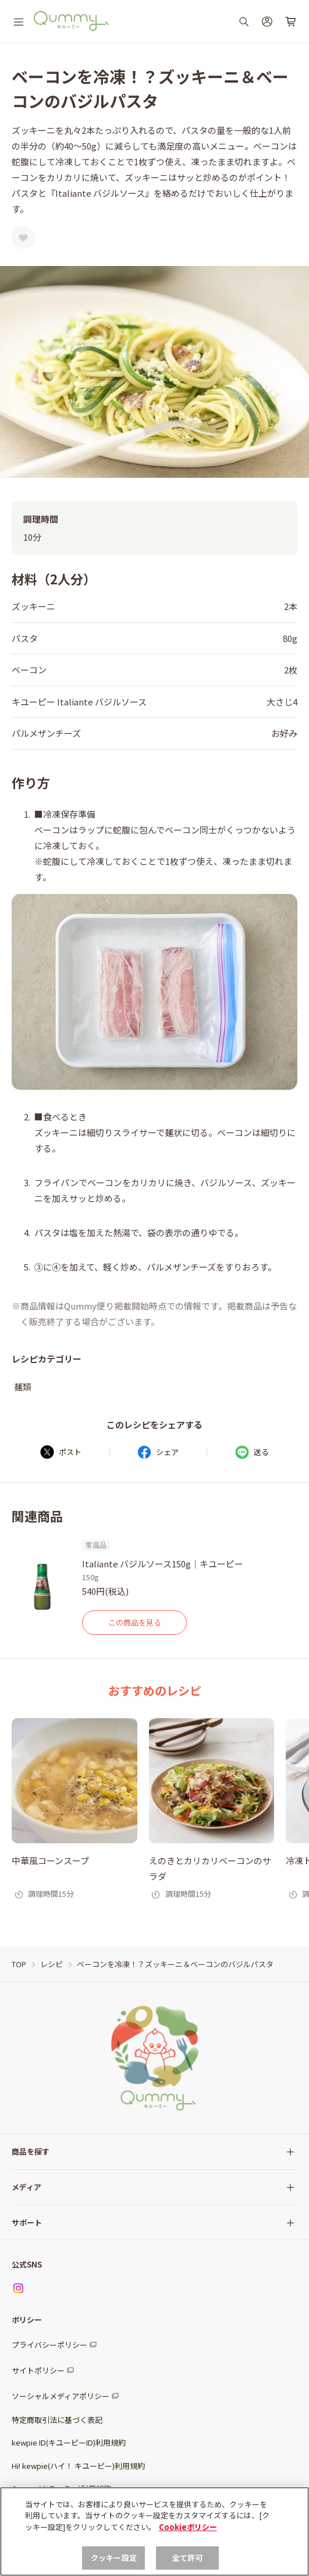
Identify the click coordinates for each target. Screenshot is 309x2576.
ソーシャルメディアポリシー (60, 2395)
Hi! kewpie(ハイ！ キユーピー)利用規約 (78, 2465)
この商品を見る (134, 1622)
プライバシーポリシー (49, 2344)
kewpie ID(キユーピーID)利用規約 (69, 2442)
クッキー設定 (114, 2557)
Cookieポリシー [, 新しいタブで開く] (188, 2526)
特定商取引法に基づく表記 (57, 2419)
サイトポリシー (38, 2370)
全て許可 (187, 2557)
